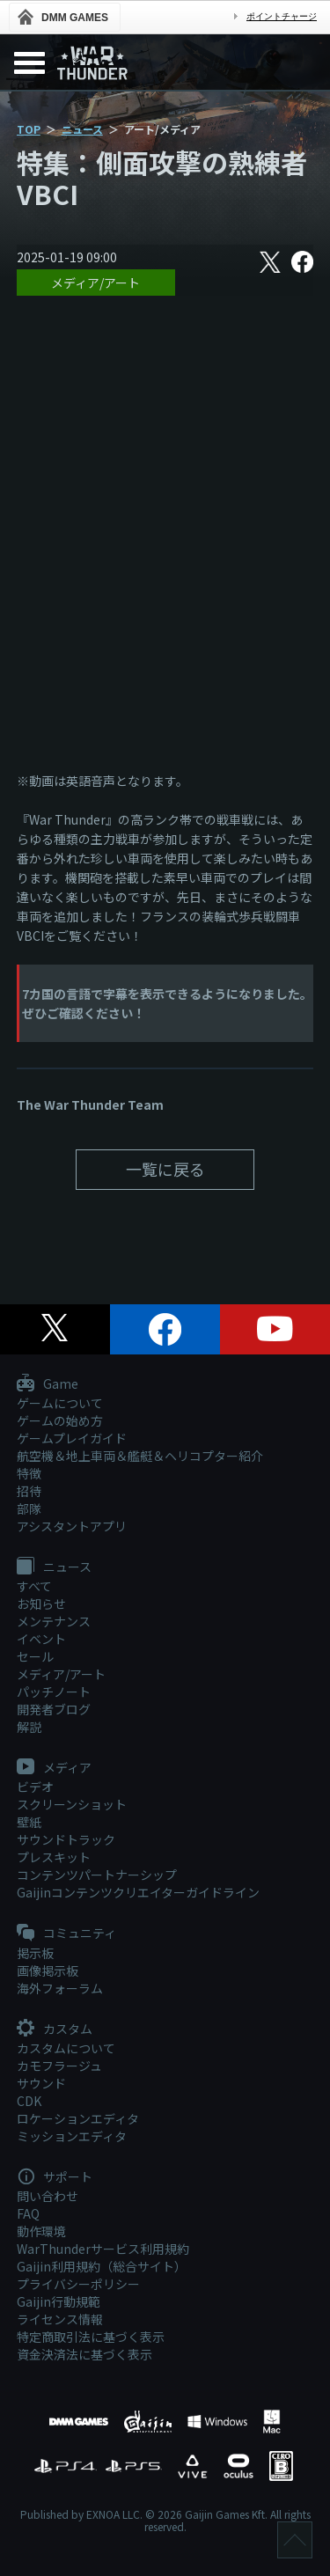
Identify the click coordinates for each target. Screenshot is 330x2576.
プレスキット (54, 1857)
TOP (28, 128)
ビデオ (35, 1786)
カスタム (54, 2029)
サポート (54, 2177)
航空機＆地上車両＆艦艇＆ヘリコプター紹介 (140, 1455)
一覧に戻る (165, 1168)
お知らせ (41, 1603)
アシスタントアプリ (72, 1526)
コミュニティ (66, 1933)
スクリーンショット (72, 1804)
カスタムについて (66, 2048)
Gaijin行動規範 (58, 2301)
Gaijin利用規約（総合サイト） (102, 2266)
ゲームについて (60, 1403)
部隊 (29, 1508)
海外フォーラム (60, 1988)
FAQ (28, 2213)
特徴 (29, 1473)
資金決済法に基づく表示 (84, 2354)
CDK (29, 2101)
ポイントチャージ (281, 16)
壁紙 (29, 1822)
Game (47, 1384)
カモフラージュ (59, 2065)
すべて (34, 1586)
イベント (41, 1639)
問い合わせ (47, 2196)
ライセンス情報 (60, 2319)
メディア (54, 1768)
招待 (29, 1491)
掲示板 (35, 1953)
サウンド (41, 2083)
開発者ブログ (54, 1709)
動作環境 (41, 2231)
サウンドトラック (66, 1839)
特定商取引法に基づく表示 (91, 2336)
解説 (29, 1727)
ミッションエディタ (72, 2136)
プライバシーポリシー (78, 2284)
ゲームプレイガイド (72, 1438)
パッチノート (54, 1691)
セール (35, 1656)
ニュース (82, 128)
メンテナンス (54, 1621)
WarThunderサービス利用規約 (103, 2248)
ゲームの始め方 (60, 1420)
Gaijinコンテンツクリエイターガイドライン (138, 1892)
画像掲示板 (47, 1970)
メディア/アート (95, 282)
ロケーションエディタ (78, 2118)
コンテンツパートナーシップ (97, 1874)
